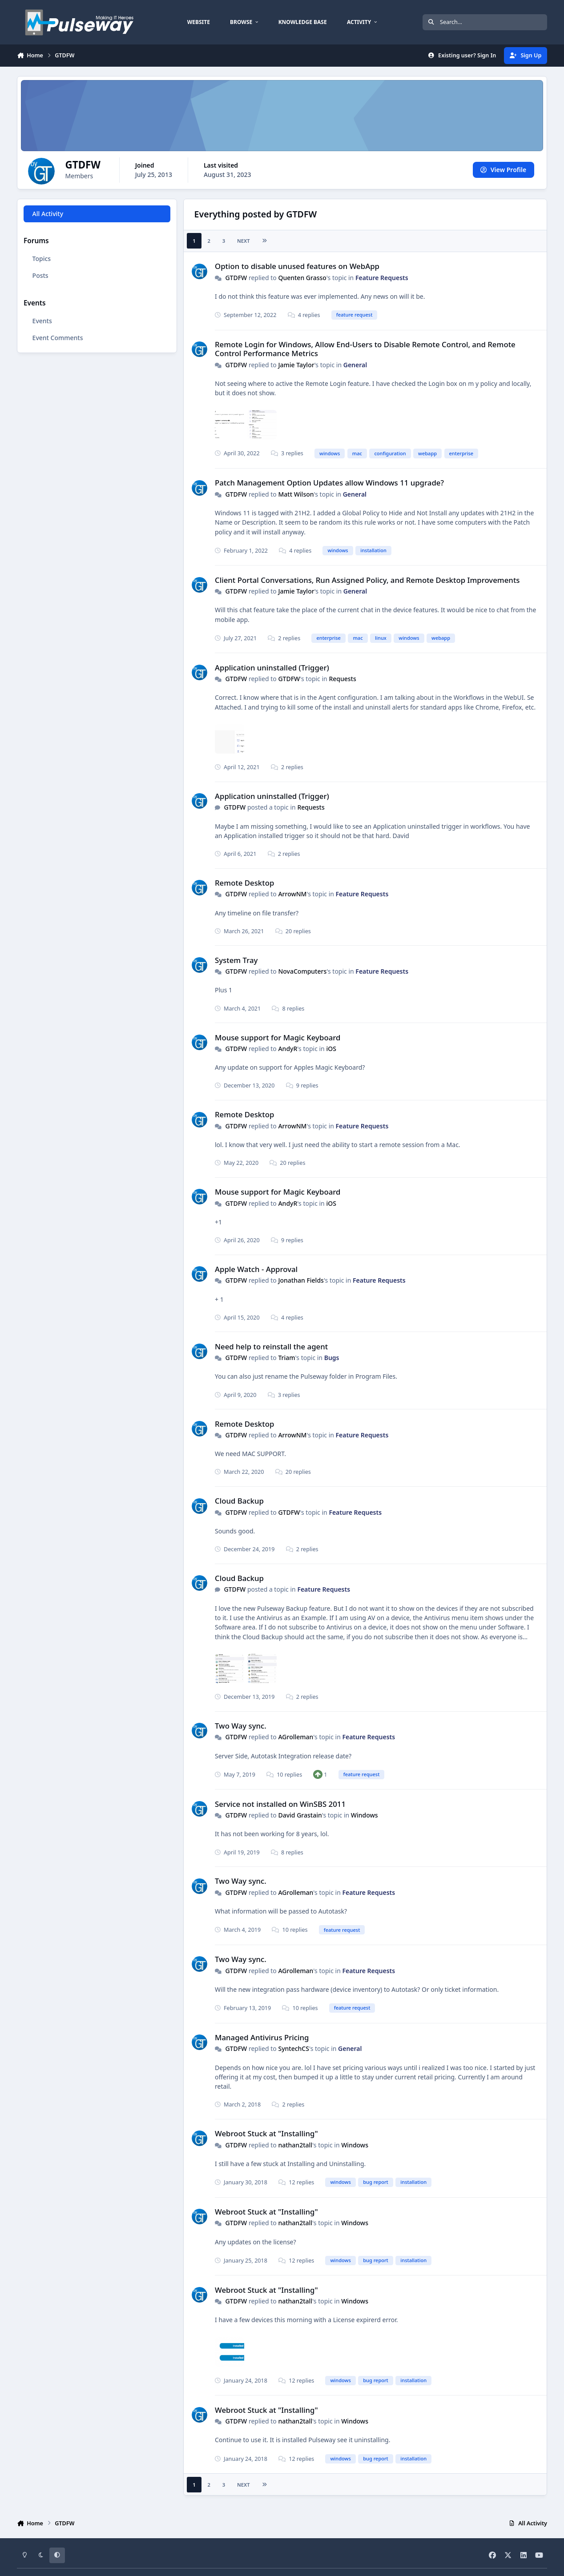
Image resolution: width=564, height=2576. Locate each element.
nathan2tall (295, 2145)
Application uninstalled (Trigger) (272, 667)
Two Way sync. (240, 1726)
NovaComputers (302, 971)
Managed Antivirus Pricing (262, 2037)
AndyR (287, 1048)
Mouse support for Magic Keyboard (277, 1037)
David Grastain (300, 1815)
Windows (364, 1815)
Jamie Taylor (296, 365)
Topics (41, 258)
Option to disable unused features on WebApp (297, 266)
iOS (331, 1048)
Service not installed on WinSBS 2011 (280, 1804)
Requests (342, 678)
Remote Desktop (244, 883)
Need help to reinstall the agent (271, 1346)
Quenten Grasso (302, 277)
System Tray (236, 960)
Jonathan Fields (300, 1280)
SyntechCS (293, 2048)
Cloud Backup (239, 1501)
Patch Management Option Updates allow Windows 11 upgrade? (329, 482)
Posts (40, 275)
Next (243, 240)
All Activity (47, 213)
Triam (286, 1357)
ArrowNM (292, 894)
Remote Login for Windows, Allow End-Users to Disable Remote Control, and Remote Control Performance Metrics (365, 348)
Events (42, 321)
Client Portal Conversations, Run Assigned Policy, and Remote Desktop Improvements (367, 580)
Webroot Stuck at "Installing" (266, 2133)
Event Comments (57, 337)
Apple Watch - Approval (256, 1269)
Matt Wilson (296, 494)
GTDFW (236, 277)
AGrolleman (295, 1737)
